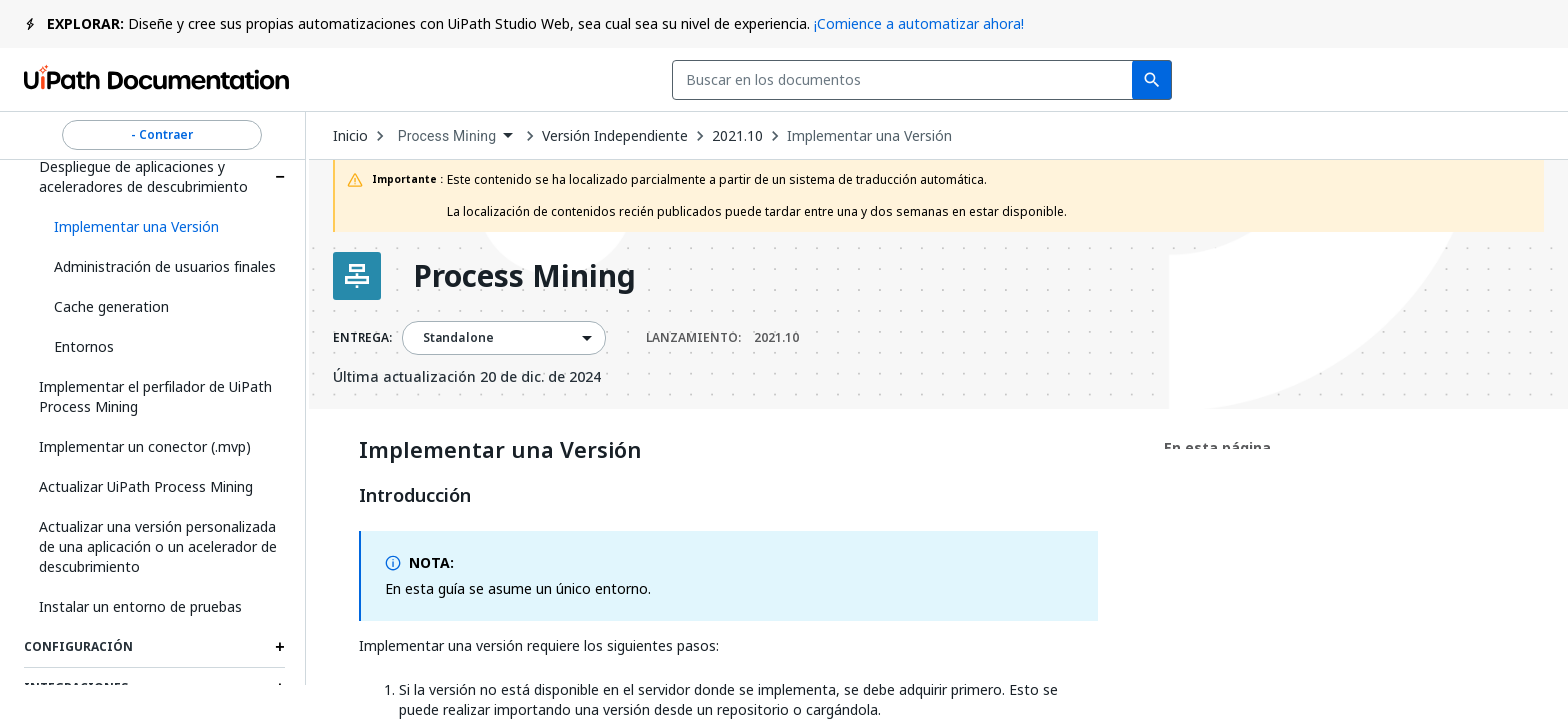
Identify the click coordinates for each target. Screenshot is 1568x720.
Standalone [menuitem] (459, 338)
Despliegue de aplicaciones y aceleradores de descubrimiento (143, 176)
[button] (162, 227)
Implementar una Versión (869, 136)
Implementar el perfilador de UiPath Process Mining (155, 396)
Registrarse (1481, 80)
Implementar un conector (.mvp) (145, 446)
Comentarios (1032, 80)
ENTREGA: (362, 338)
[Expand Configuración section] (280, 647)
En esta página (1217, 447)
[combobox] (613, 80)
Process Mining (524, 276)
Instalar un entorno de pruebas (140, 606)
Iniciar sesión (1338, 80)
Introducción (415, 496)
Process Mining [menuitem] (447, 136)
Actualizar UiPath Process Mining (146, 486)
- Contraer (162, 135)
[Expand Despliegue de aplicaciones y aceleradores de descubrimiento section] (280, 177)
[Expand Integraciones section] (280, 688)
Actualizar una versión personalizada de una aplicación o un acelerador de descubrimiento (158, 546)
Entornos (84, 346)
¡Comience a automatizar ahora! (919, 23)
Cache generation (111, 306)
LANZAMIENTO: (722, 338)
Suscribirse (1187, 80)
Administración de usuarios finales (165, 266)
